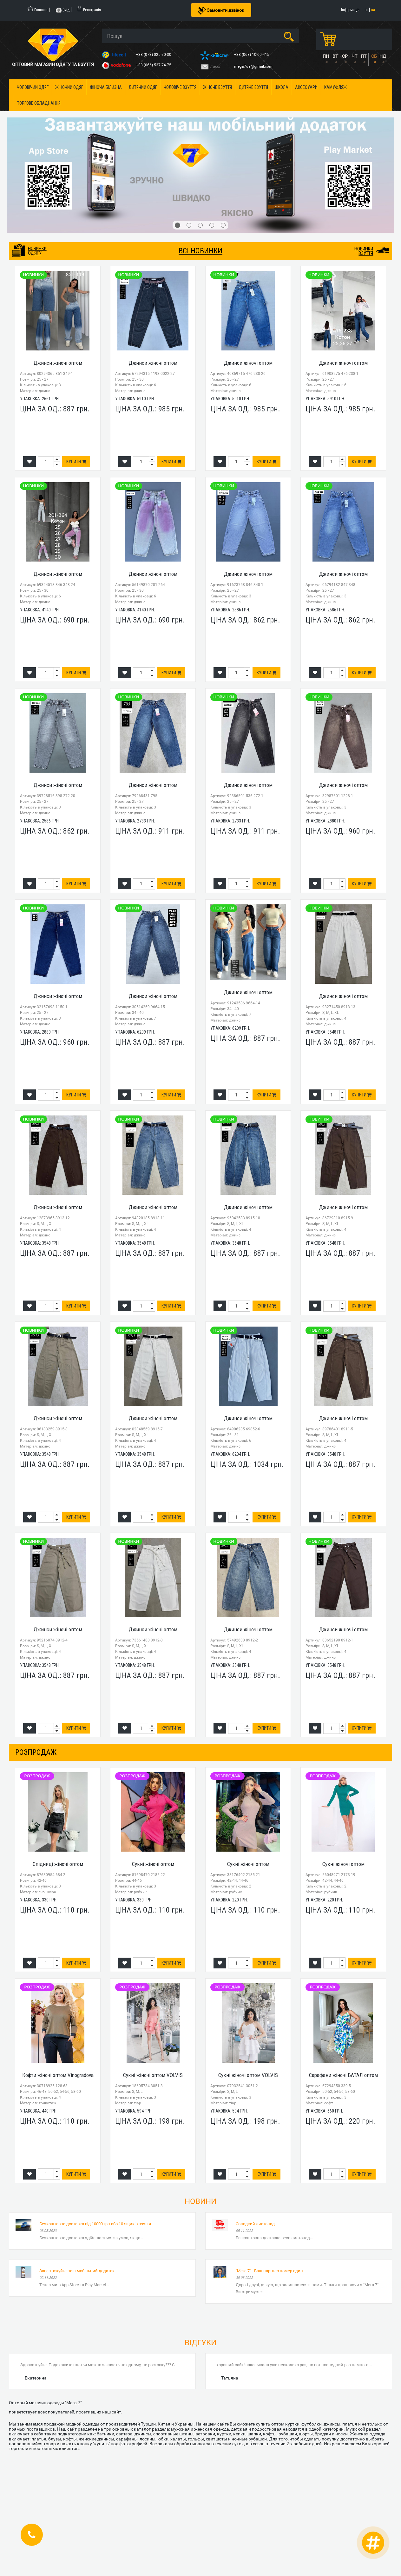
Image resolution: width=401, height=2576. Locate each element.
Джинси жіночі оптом (58, 363)
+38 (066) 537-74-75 (154, 65)
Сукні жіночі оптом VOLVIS (153, 2075)
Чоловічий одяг (33, 87)
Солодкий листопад (255, 2223)
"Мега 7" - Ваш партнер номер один (269, 2270)
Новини (200, 2201)
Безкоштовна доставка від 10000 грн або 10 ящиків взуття (95, 2223)
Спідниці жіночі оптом (58, 1864)
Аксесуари (306, 87)
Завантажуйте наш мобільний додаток (77, 2270)
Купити (76, 461)
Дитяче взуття (253, 87)
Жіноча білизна (106, 87)
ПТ (363, 56)
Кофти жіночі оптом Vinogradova (58, 2075)
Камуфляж (335, 87)
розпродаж (35, 1752)
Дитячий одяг (142, 87)
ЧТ (354, 56)
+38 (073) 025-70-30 (154, 54)
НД (382, 56)
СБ (374, 56)
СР (345, 56)
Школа (281, 87)
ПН (326, 56)
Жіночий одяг (69, 87)
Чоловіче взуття (180, 87)
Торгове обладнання (39, 103)
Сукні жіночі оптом (153, 1864)
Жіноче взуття (217, 87)
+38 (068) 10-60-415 (252, 54)
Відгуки (200, 2342)
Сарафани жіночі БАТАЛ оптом (343, 2075)
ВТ (335, 56)
